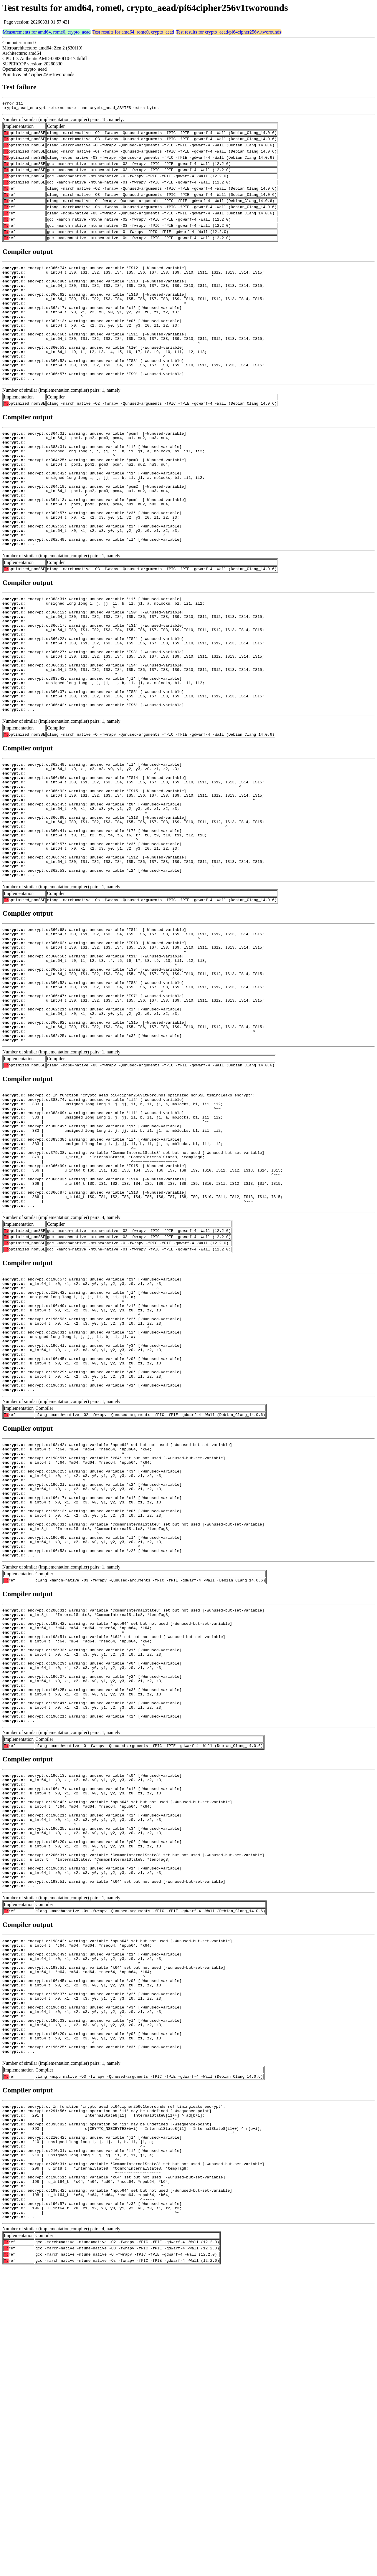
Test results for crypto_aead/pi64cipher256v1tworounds (228, 31)
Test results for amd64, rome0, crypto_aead (133, 31)
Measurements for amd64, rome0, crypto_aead (47, 31)
